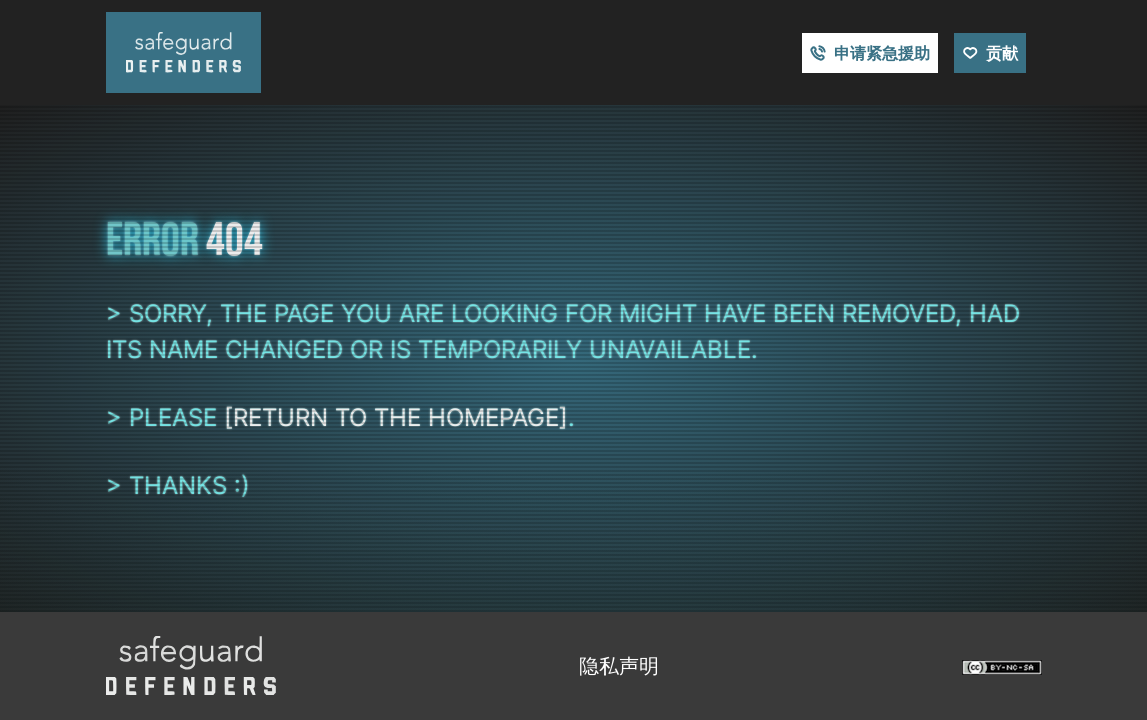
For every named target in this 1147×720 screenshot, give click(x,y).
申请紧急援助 (882, 53)
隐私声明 (619, 666)
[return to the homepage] (396, 417)
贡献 (1002, 53)
